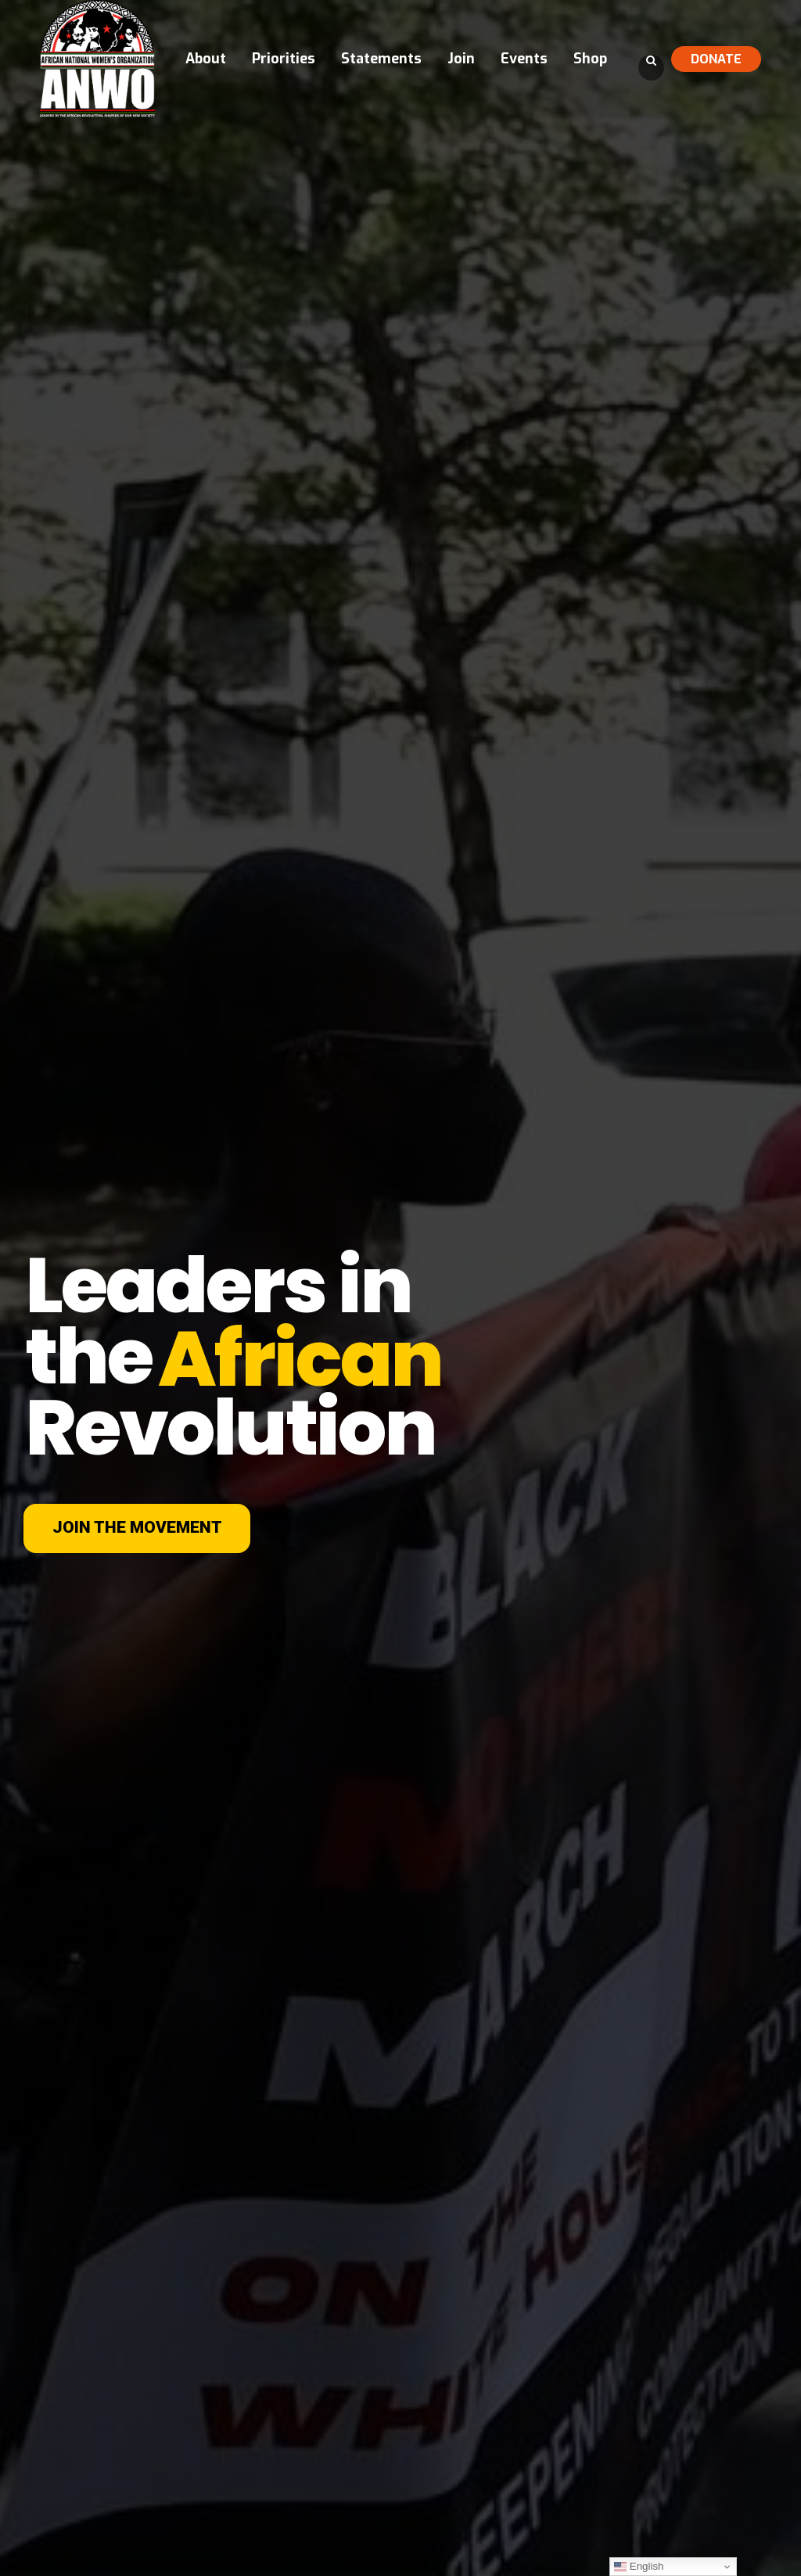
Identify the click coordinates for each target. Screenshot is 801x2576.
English (638, 2566)
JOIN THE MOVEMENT (137, 1527)
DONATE (716, 59)
